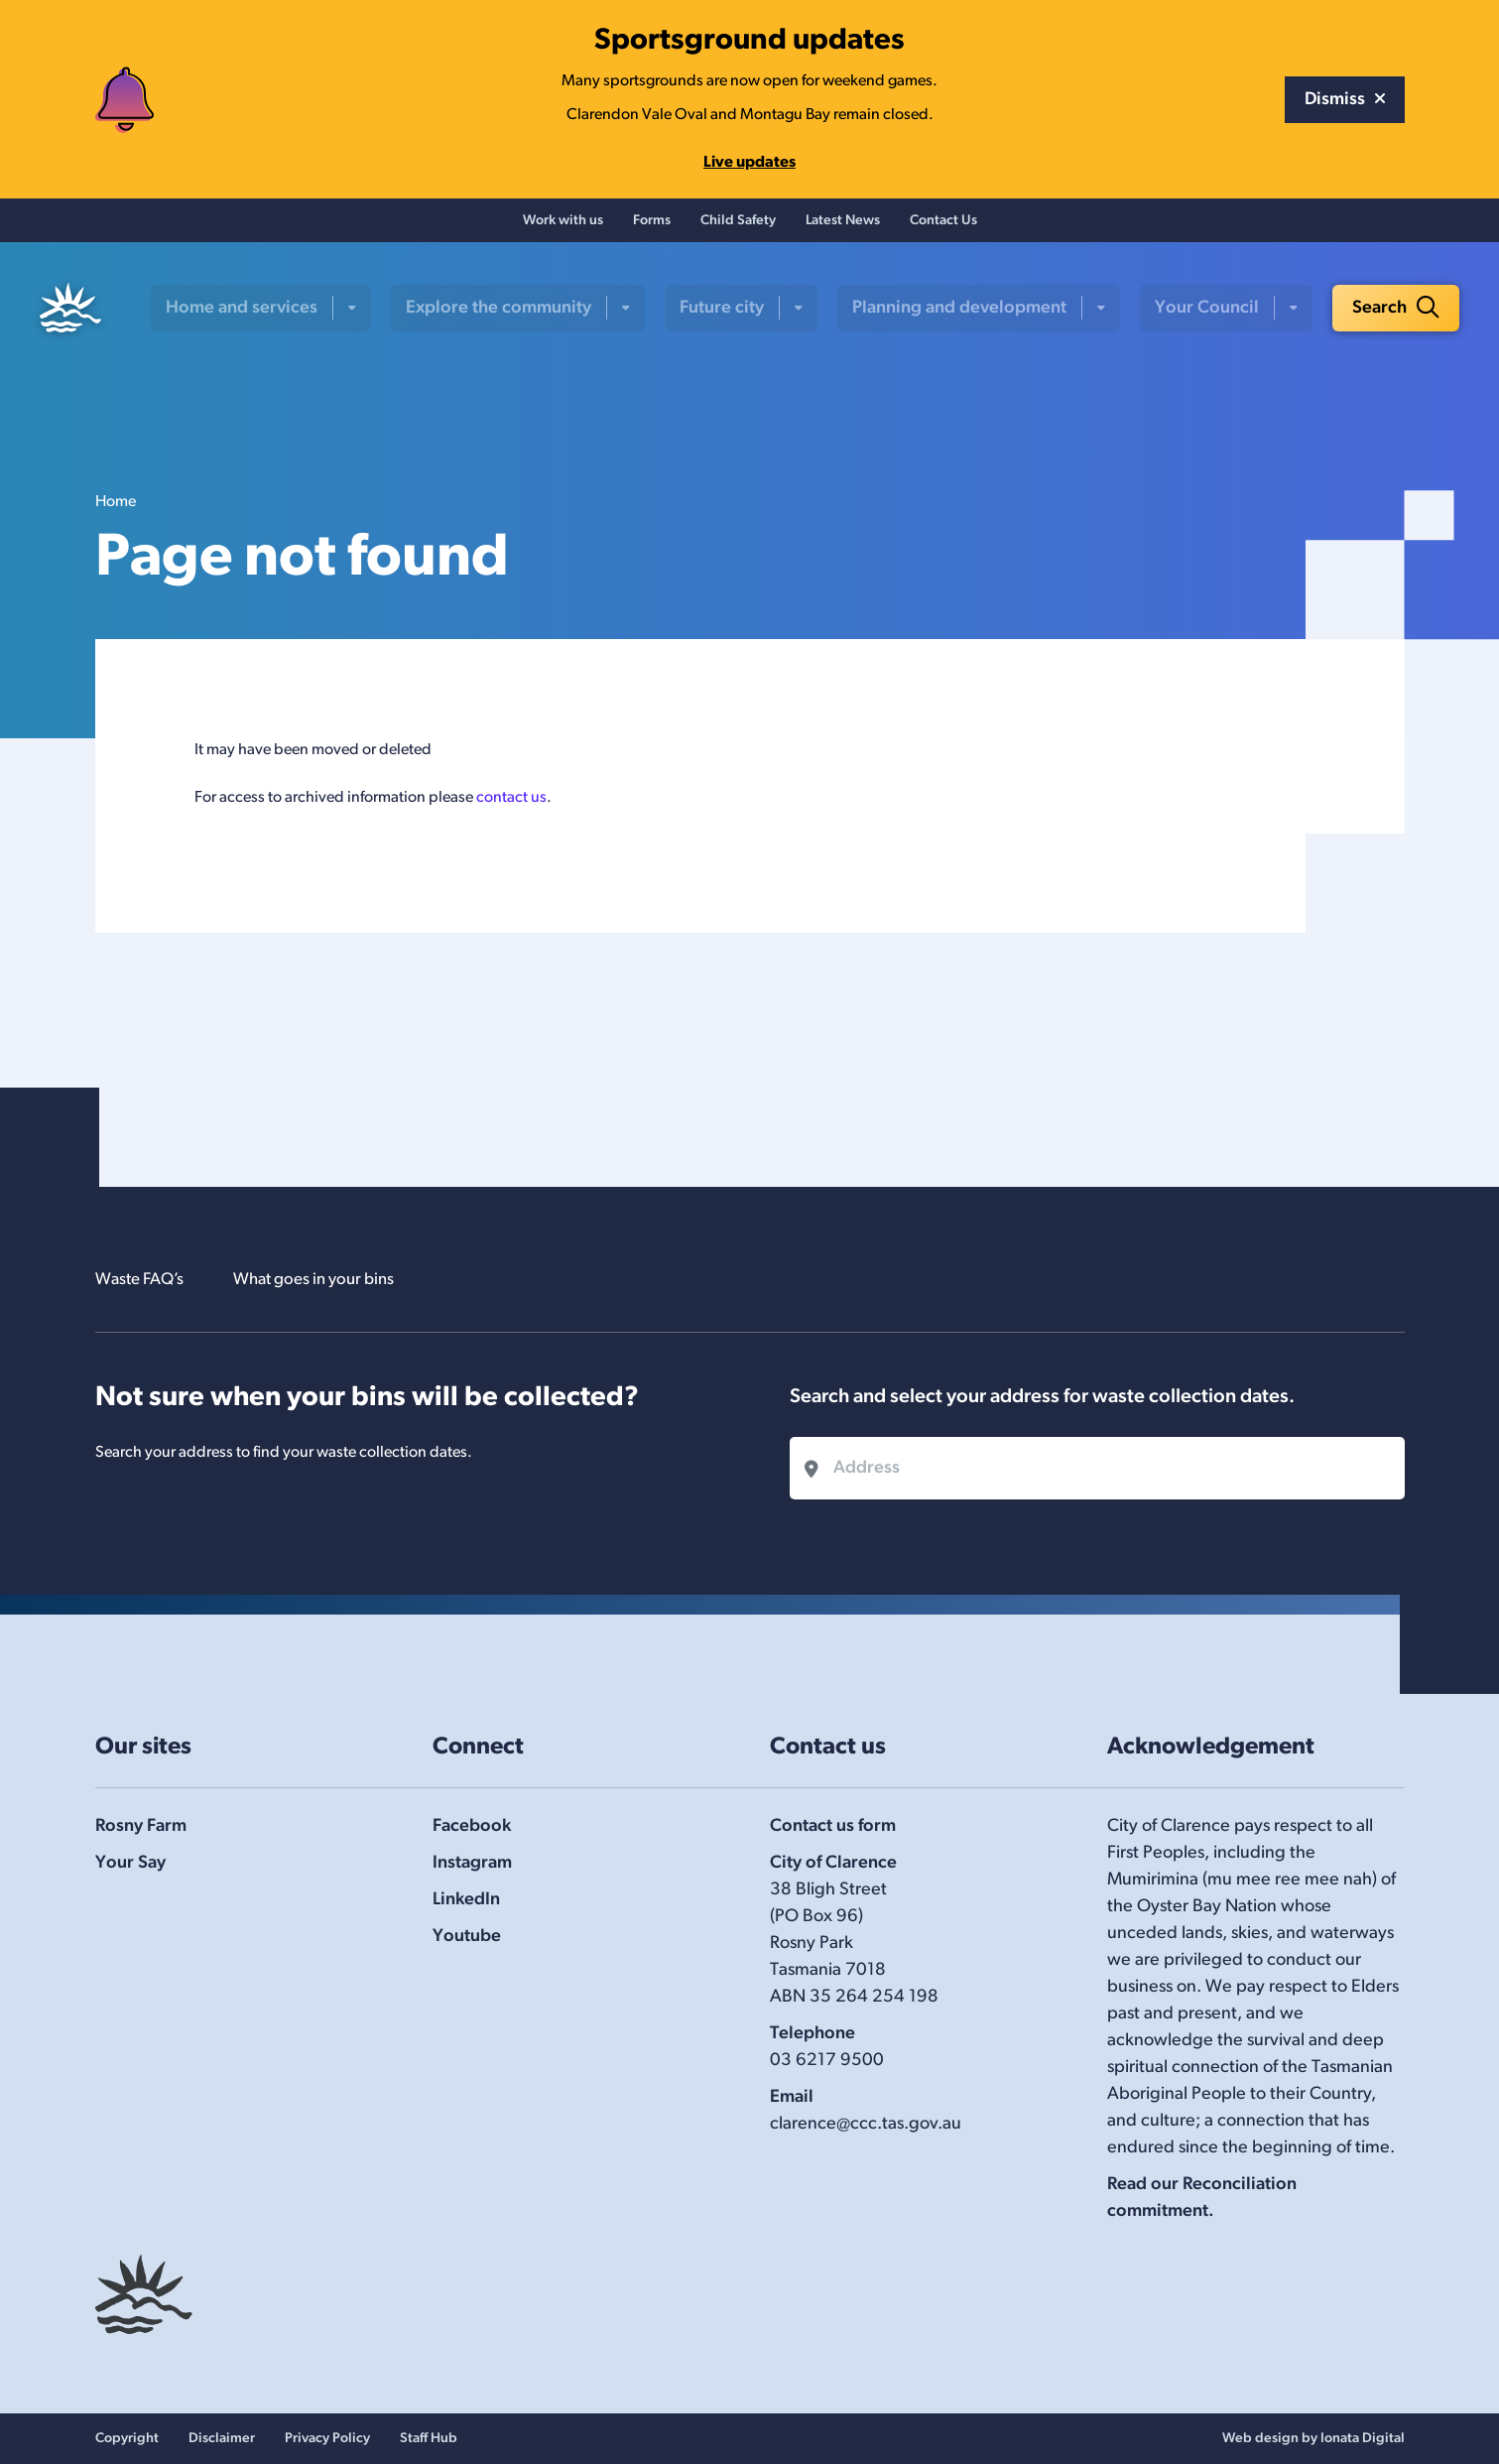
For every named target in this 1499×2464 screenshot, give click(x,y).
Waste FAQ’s (143, 1279)
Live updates (749, 163)
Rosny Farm (141, 1826)
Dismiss (1345, 99)
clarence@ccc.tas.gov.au (865, 2124)
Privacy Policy (327, 2438)
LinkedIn (466, 1899)
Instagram (472, 1863)
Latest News (843, 223)
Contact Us (943, 223)
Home (115, 508)
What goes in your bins (330, 1279)
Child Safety (738, 223)
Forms (652, 223)
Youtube (467, 1936)
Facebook (472, 1826)
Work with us (563, 223)
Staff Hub (428, 2438)
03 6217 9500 (827, 2060)
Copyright (127, 2438)
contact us (511, 804)
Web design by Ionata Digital (1313, 2438)
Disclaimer (221, 2438)
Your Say (130, 1863)
